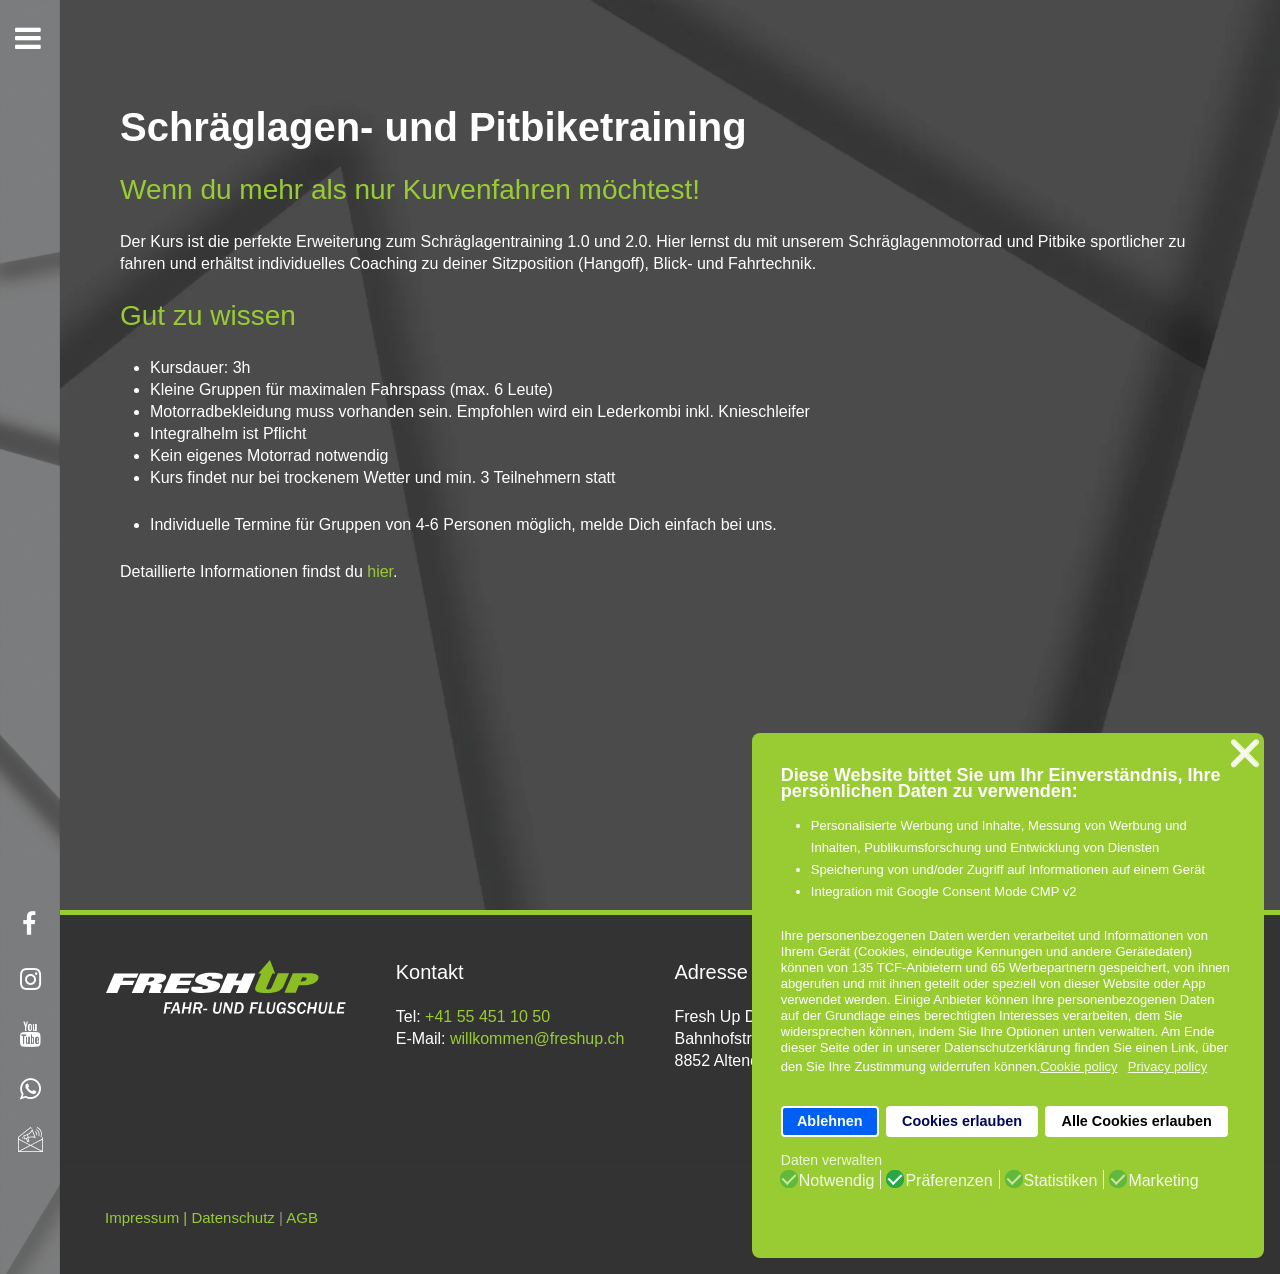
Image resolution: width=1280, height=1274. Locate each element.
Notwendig (837, 1181)
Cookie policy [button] (1078, 1066)
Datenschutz (232, 1217)
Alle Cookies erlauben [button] (1136, 1121)
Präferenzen (948, 1181)
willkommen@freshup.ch (537, 1038)
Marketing (1163, 1181)
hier (380, 571)
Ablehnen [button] (830, 1121)
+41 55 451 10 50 (487, 1016)
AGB (302, 1217)
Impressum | (146, 1217)
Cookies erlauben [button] (962, 1121)
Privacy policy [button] (1167, 1066)
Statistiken (1061, 1181)
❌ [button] (1245, 753)
